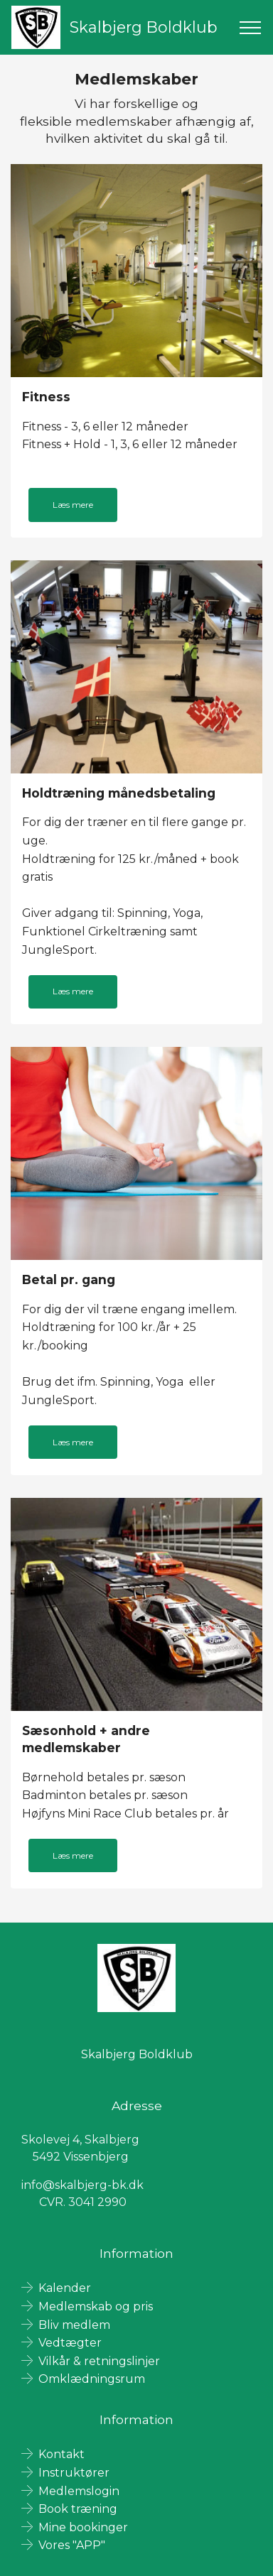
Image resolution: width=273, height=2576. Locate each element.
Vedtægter (70, 2342)
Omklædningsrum (91, 2379)
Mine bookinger (83, 2527)
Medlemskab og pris (95, 2306)
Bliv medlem (74, 2325)
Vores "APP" (71, 2545)
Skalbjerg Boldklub (144, 27)
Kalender (64, 2288)
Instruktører (73, 2472)
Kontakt (61, 2454)
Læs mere (73, 504)
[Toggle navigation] (251, 28)
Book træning (77, 2509)
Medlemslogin (78, 2491)
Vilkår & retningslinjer (99, 2361)
